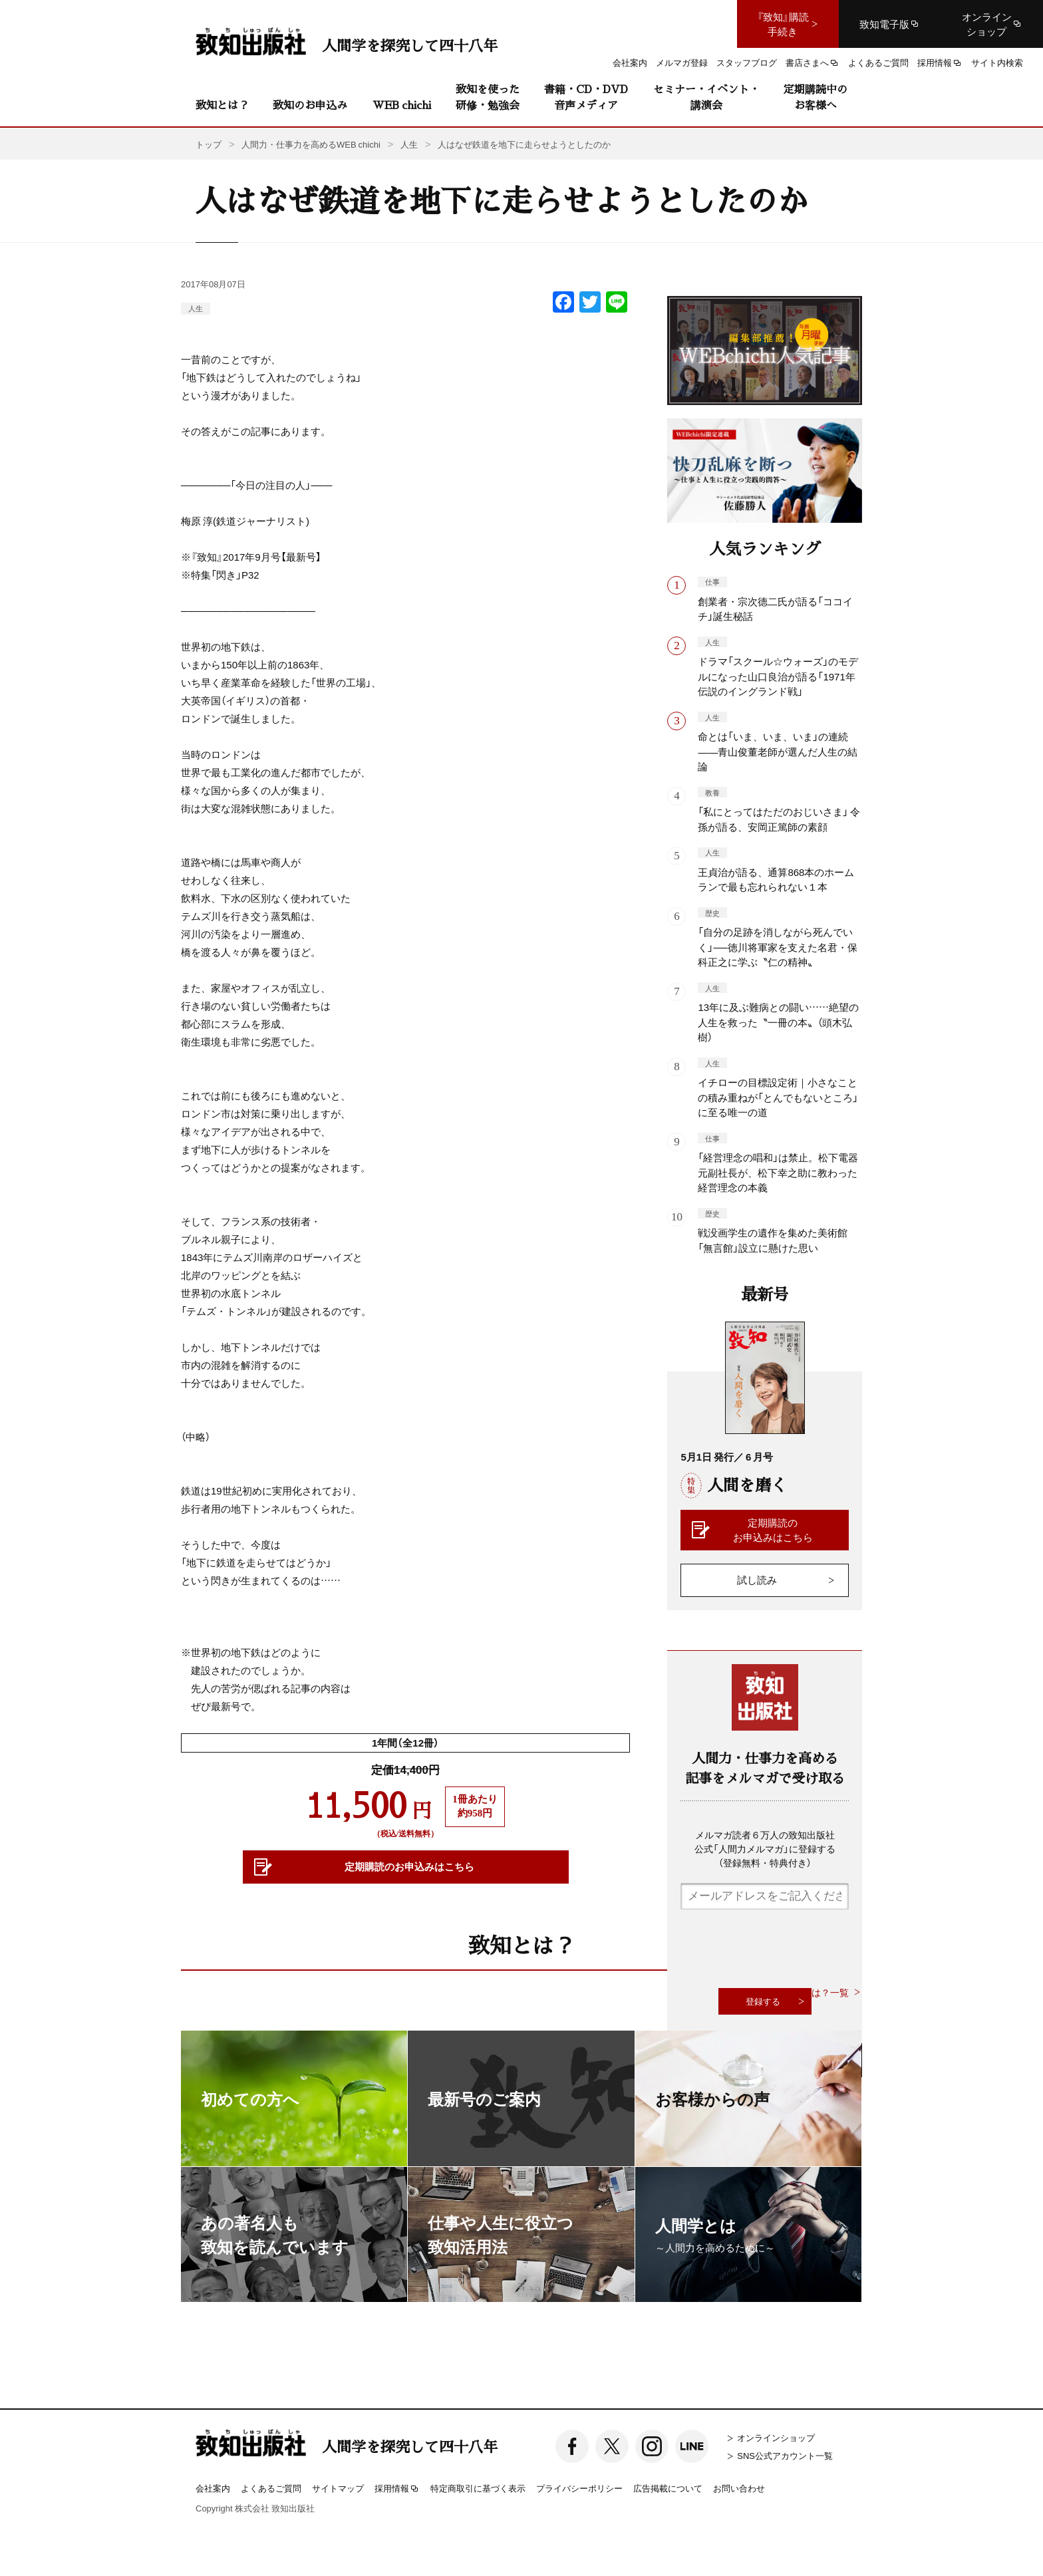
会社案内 (213, 2488)
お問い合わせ (739, 2488)
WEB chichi (401, 104)
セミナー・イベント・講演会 (706, 96)
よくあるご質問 (271, 2488)
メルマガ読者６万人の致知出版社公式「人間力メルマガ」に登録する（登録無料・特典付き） (764, 1848)
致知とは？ (222, 104)
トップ (209, 144)
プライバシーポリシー (579, 2488)
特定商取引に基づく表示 (477, 2488)
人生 (195, 308)
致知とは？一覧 (816, 1992)
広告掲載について (667, 2488)
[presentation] (781, 1949)
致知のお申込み (310, 104)
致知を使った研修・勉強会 (488, 96)
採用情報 (397, 2489)
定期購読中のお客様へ (815, 96)
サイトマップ (338, 2488)
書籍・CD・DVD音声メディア (586, 96)
